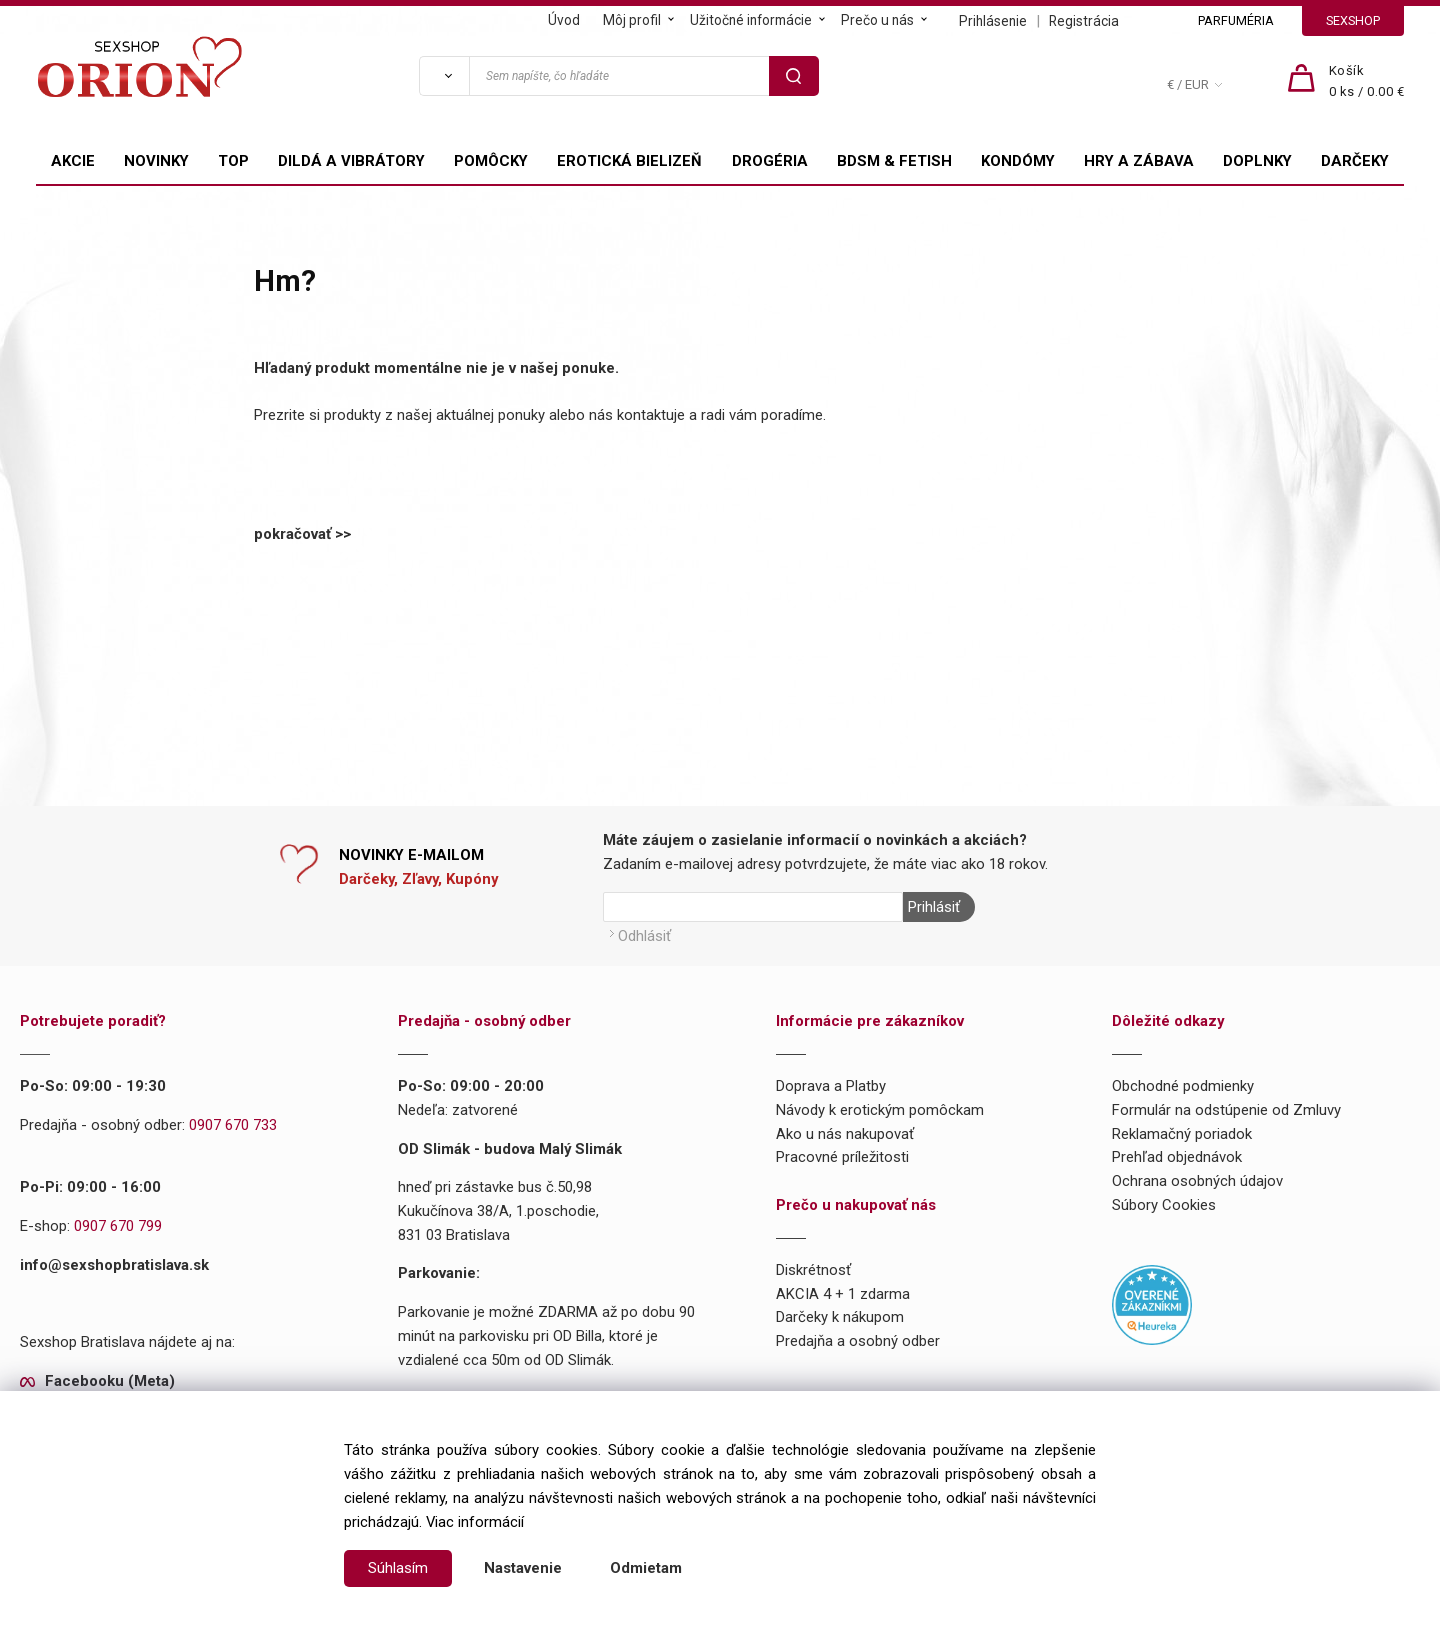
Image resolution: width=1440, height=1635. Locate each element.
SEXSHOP (1353, 20)
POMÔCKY (491, 161)
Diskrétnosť (813, 1270)
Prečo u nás (877, 20)
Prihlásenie (993, 21)
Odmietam (646, 1568)
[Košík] (1367, 82)
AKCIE (73, 161)
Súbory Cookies (1164, 1205)
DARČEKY (1355, 161)
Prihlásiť (934, 907)
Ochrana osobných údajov (1197, 1181)
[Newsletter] (753, 907)
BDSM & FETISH (894, 161)
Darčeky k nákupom (840, 1317)
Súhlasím (398, 1568)
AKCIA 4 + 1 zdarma (843, 1294)
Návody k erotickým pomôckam (880, 1110)
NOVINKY (156, 161)
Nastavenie (523, 1568)
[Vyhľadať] (444, 76)
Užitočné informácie (751, 20)
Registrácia (1084, 21)
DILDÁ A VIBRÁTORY (351, 161)
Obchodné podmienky (1183, 1086)
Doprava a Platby (831, 1086)
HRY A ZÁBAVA (1139, 161)
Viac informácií (475, 1522)
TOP (233, 161)
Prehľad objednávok (1177, 1157)
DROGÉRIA (770, 161)
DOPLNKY (1257, 161)
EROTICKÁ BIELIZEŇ (629, 161)
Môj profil (632, 20)
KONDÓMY (1018, 161)
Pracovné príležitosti (842, 1157)
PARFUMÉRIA (1236, 20)
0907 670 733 (233, 1125)
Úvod (564, 20)
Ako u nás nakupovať (845, 1134)
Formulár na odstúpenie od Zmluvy (1226, 1110)
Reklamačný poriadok (1182, 1134)
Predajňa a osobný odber (858, 1341)
